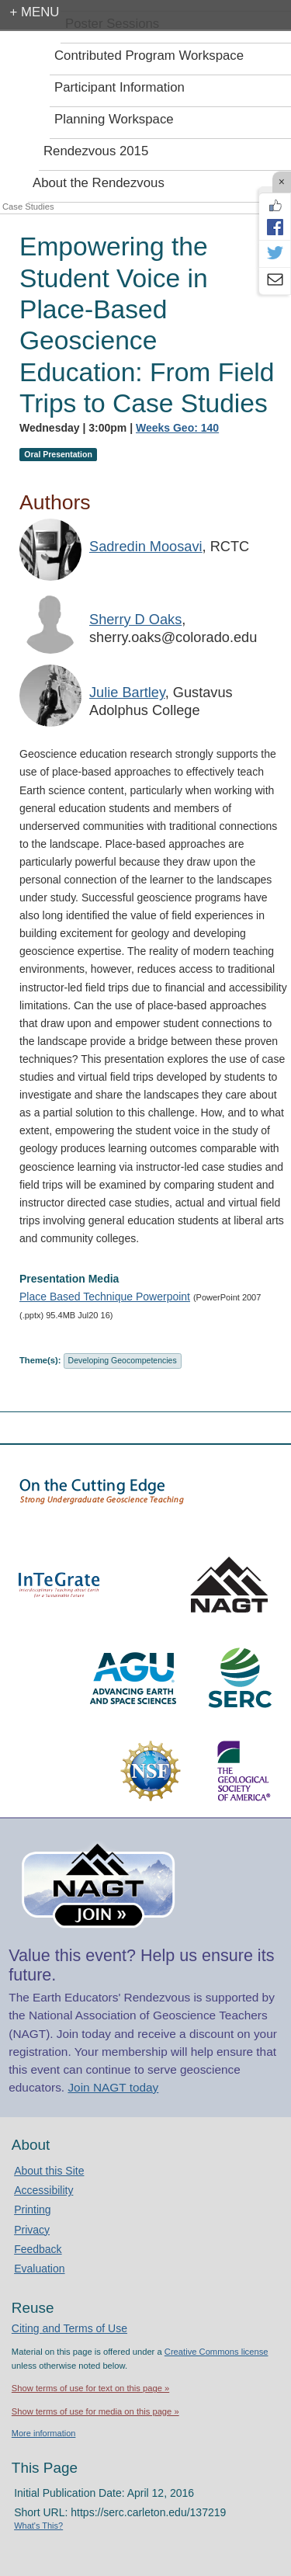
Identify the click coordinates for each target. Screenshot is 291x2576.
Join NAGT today (113, 2087)
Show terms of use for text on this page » (90, 2388)
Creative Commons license (216, 2351)
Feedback (37, 2249)
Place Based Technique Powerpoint (104, 1296)
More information (44, 2433)
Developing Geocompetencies (122, 1360)
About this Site (49, 2171)
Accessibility (43, 2190)
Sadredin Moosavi (146, 546)
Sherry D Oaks (135, 619)
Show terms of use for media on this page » (95, 2411)
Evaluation (39, 2268)
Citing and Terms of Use (69, 2328)
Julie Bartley (127, 692)
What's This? (38, 2525)
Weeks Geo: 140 (177, 428)
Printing (32, 2209)
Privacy (32, 2230)
